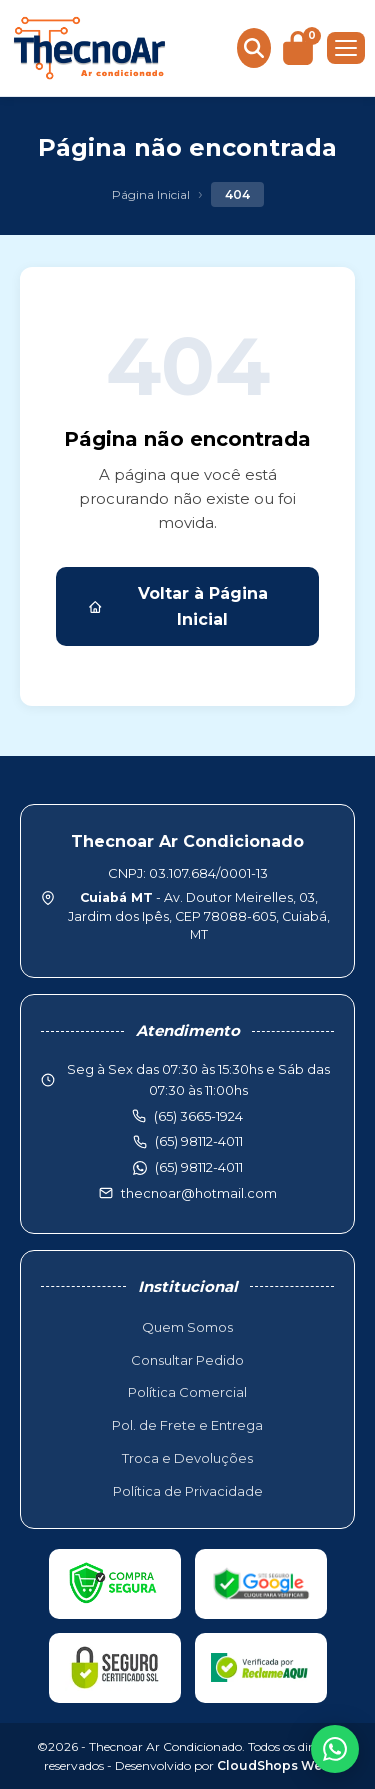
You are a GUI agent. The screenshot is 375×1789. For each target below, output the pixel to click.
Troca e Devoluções (187, 1458)
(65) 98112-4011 (199, 1167)
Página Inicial (151, 194)
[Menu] (346, 48)
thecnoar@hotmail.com (199, 1193)
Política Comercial (187, 1392)
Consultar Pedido (187, 1360)
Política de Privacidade (188, 1491)
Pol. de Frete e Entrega (187, 1425)
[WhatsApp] (335, 1749)
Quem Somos (187, 1327)
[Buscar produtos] (254, 48)
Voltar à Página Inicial (178, 606)
